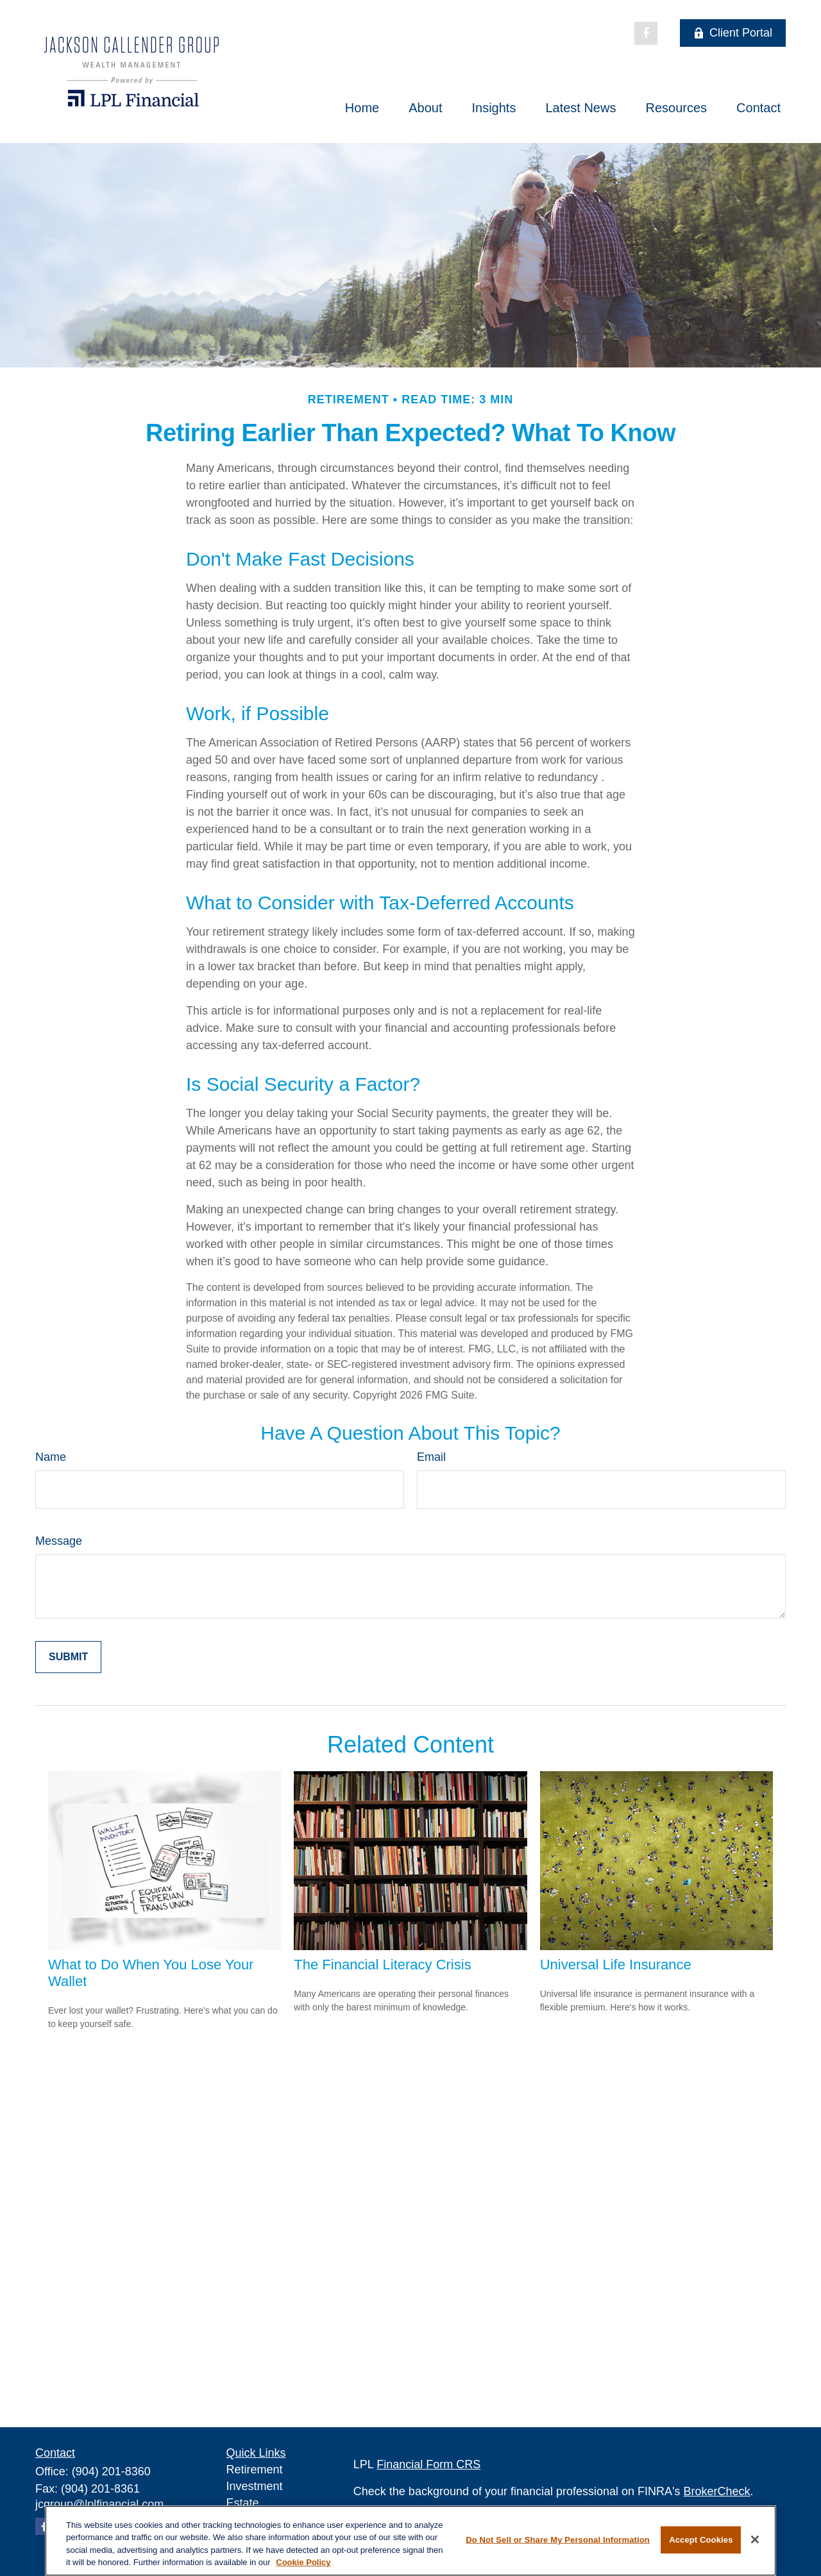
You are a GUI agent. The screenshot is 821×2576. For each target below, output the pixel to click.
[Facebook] (645, 33)
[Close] (755, 2539)
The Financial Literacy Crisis (382, 1965)
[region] (410, 2540)
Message (58, 1541)
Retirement (254, 2469)
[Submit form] (68, 1657)
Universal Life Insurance (615, 1965)
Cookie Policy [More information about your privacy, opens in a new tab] (303, 2562)
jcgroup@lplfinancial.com (99, 2504)
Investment (254, 2486)
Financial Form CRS (428, 2464)
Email (431, 1457)
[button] (362, 108)
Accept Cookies (700, 2540)
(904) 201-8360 (111, 2471)
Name (50, 1457)
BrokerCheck (717, 2491)
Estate (242, 2502)
